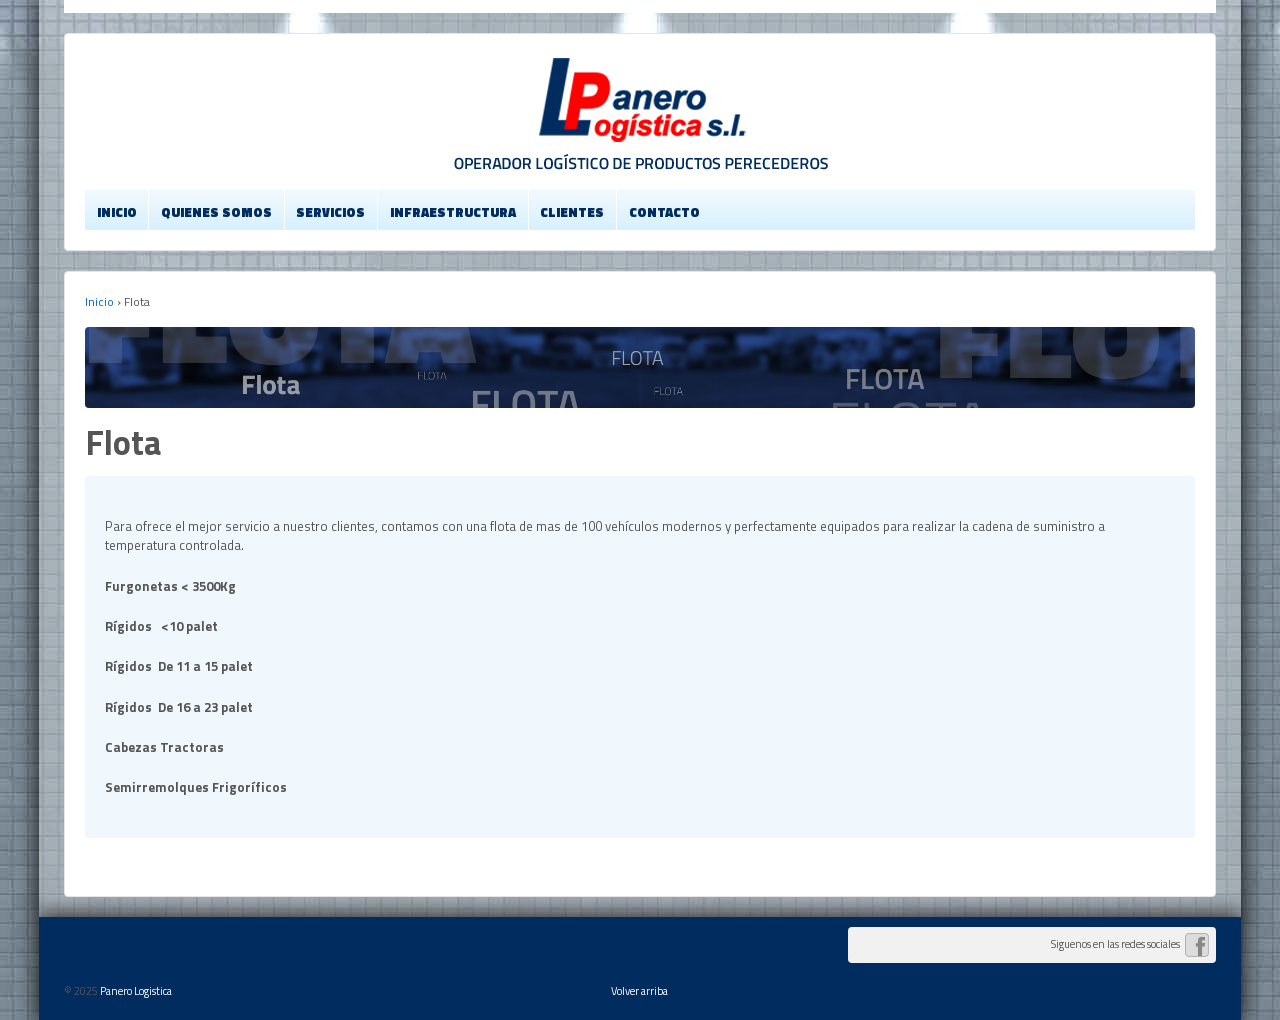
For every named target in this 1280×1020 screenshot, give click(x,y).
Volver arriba (639, 991)
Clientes (572, 212)
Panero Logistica (135, 991)
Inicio (117, 212)
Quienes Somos (216, 212)
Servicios (330, 212)
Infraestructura (453, 212)
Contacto (664, 212)
